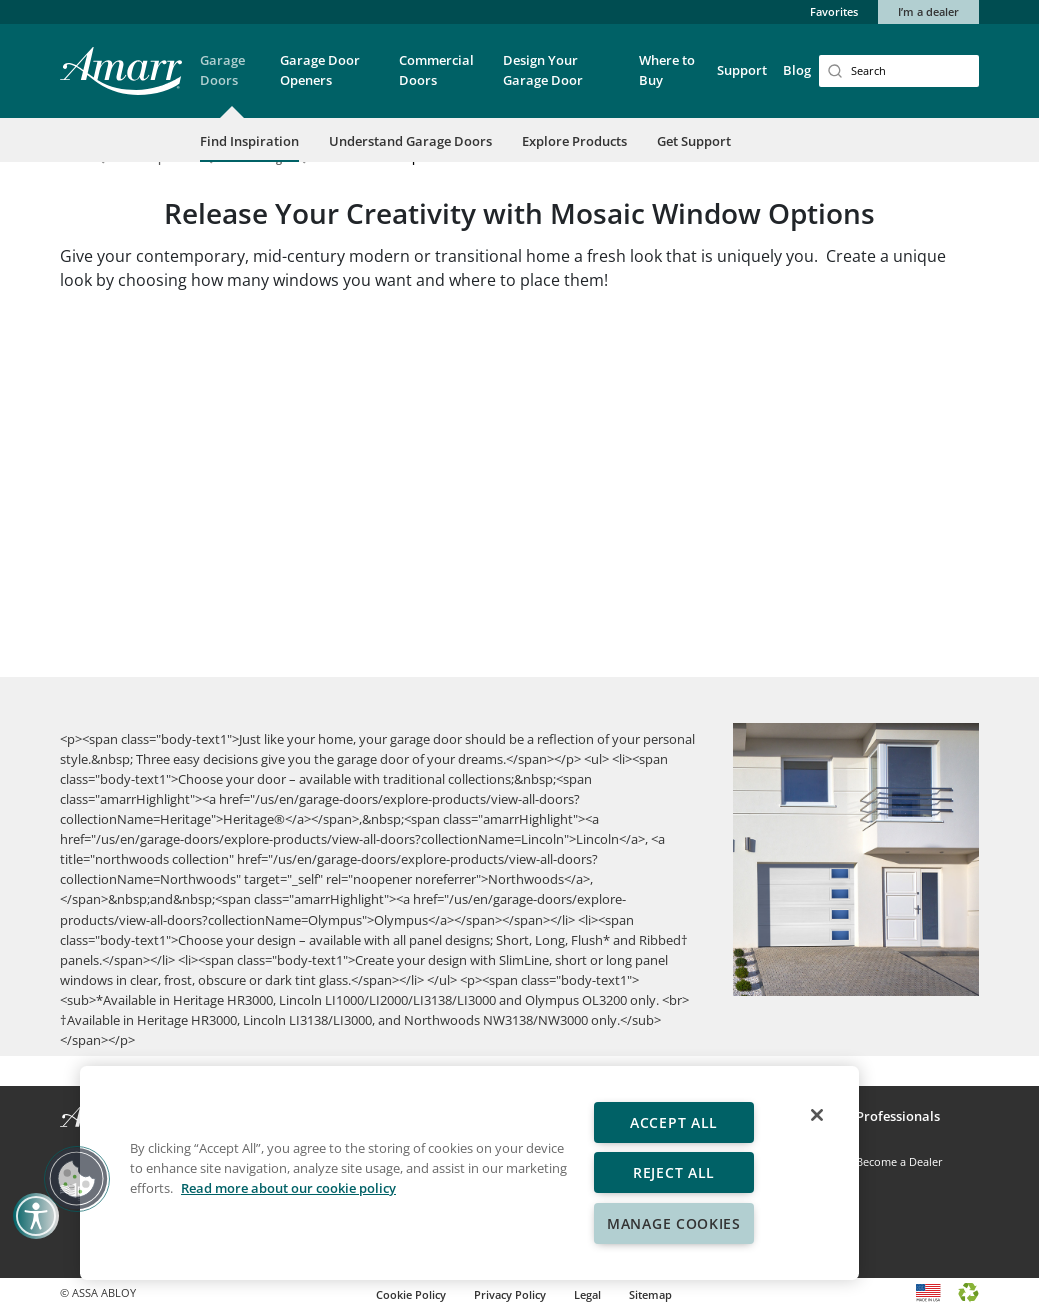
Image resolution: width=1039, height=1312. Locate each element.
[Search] (899, 71)
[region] (469, 1173)
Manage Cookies (674, 1223)
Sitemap (650, 1294)
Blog (797, 70)
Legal (587, 1294)
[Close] (817, 1115)
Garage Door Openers (320, 70)
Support (742, 70)
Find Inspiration (249, 141)
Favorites (834, 11)
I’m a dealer (928, 11)
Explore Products (574, 141)
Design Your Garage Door (543, 70)
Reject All (674, 1172)
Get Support (694, 141)
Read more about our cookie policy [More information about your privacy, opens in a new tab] (288, 1188)
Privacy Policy (510, 1294)
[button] (232, 84)
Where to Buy (667, 70)
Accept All (674, 1122)
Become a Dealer (899, 1161)
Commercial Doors (436, 70)
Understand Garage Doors (410, 141)
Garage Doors (222, 70)
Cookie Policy (411, 1294)
